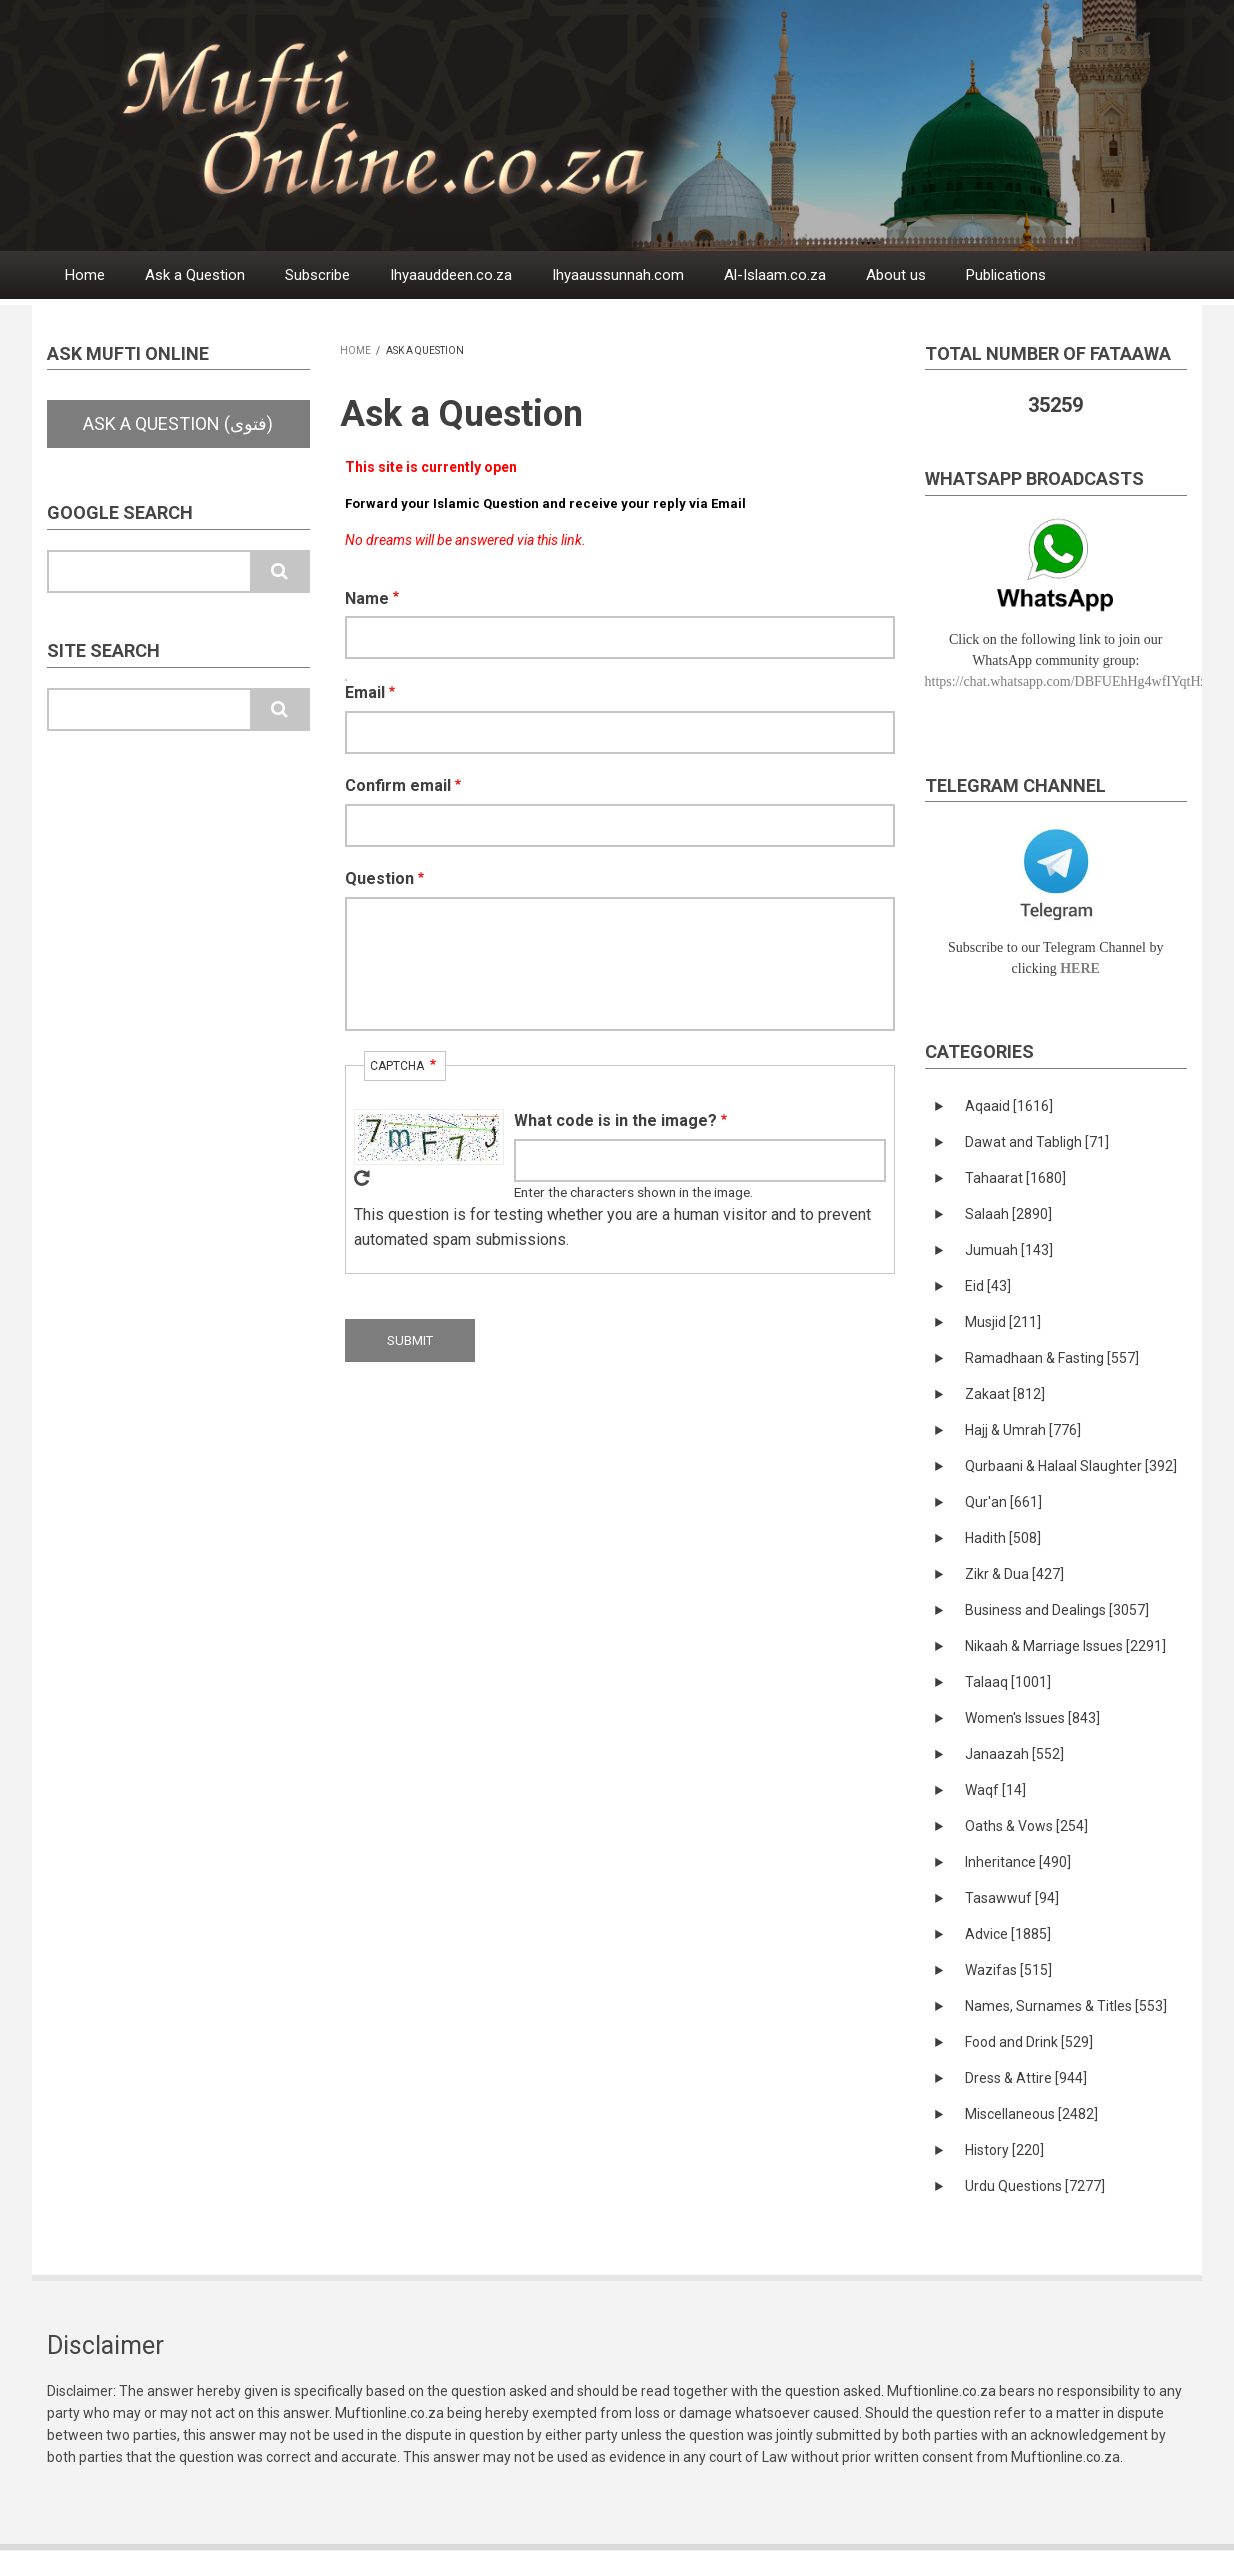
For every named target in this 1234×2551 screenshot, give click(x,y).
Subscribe (317, 275)
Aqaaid (1009, 1106)
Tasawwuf (1012, 1898)
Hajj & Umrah (1023, 1430)
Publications (1006, 275)
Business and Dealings (1057, 1610)
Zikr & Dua (1014, 1574)
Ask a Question (195, 275)
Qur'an (1003, 1502)
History (1004, 2150)
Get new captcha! (362, 1178)
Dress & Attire (1026, 2078)
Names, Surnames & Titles (1066, 2006)
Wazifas (1008, 1970)
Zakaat (1005, 1394)
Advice (1008, 1934)
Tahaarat (1015, 1178)
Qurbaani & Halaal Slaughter (1071, 1466)
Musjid (1003, 1322)
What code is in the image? (615, 1120)
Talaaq (1008, 1682)
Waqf (995, 1790)
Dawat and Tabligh (1037, 1142)
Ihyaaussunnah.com (618, 275)
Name (367, 598)
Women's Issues (1032, 1718)
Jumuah (1009, 1250)
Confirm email (398, 785)
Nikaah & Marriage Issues (1065, 1646)
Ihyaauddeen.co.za (451, 275)
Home (85, 275)
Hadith (1003, 1538)
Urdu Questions (1035, 2186)
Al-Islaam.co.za (775, 275)
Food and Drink (1029, 2042)
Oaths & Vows (1026, 1826)
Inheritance (1018, 1862)
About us (896, 275)
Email (365, 692)
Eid (988, 1286)
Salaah (1008, 1214)
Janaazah (1014, 1754)
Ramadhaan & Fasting (1052, 1358)
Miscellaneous (1031, 2114)
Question (379, 878)
